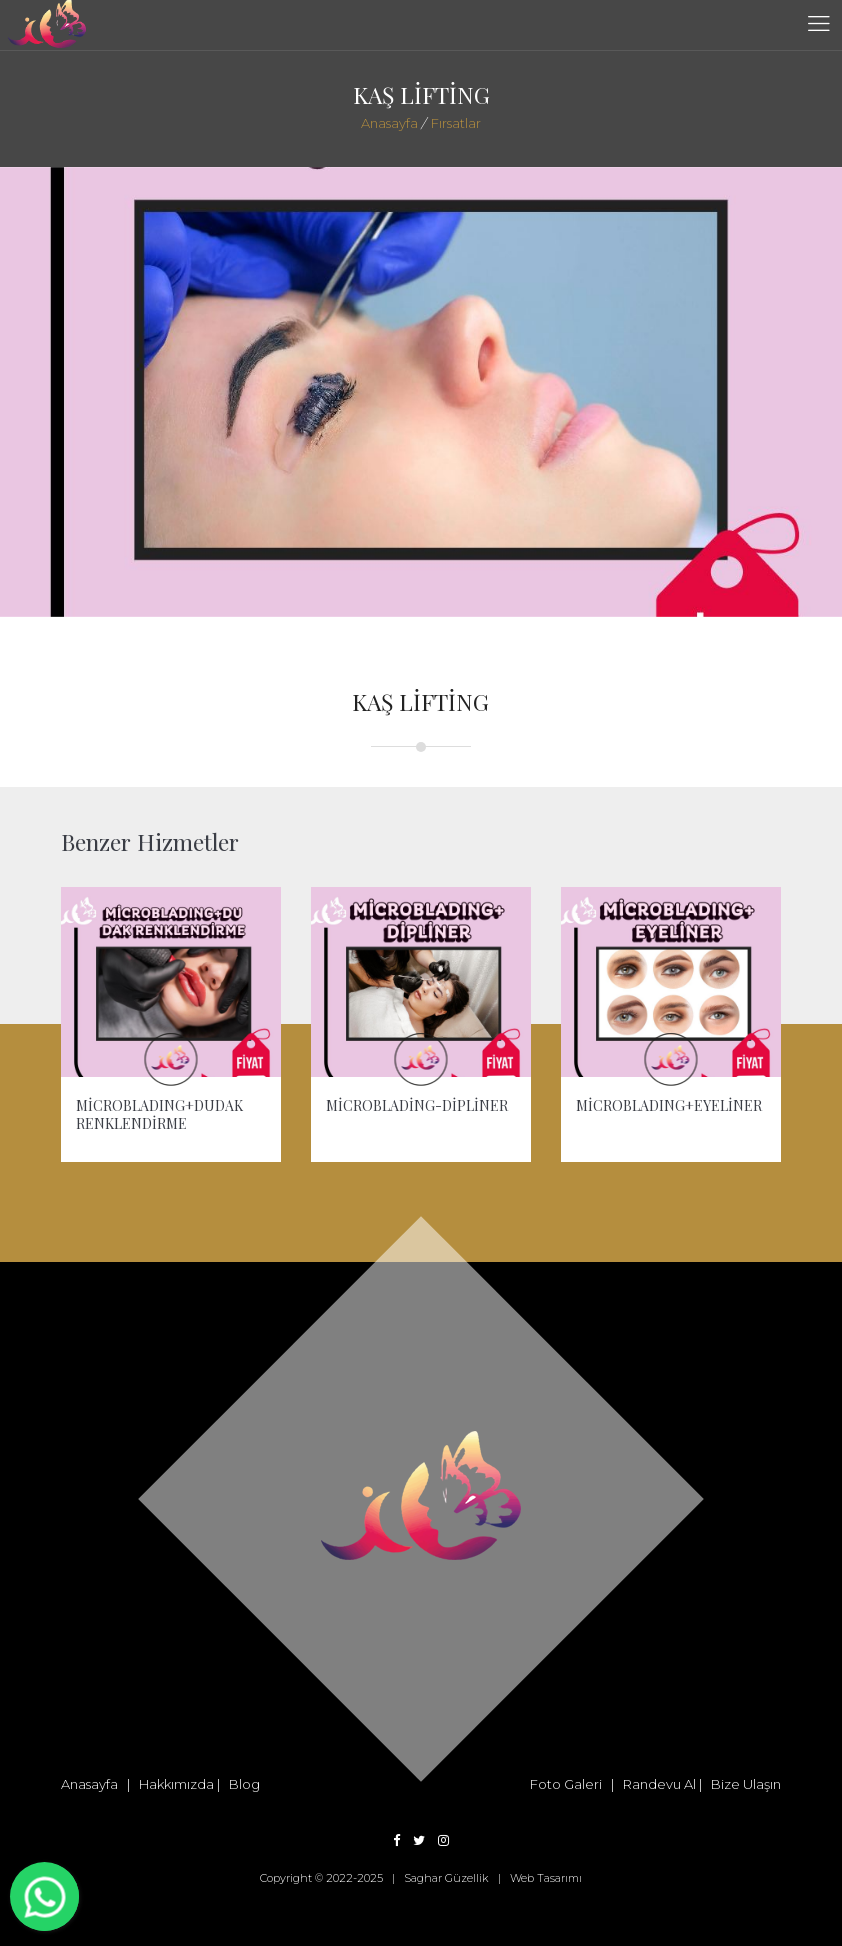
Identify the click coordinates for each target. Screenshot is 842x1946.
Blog (244, 1784)
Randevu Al (659, 1784)
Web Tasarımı (546, 1878)
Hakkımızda (176, 1784)
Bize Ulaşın (746, 1784)
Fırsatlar (454, 123)
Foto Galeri (566, 1784)
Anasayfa (389, 123)
